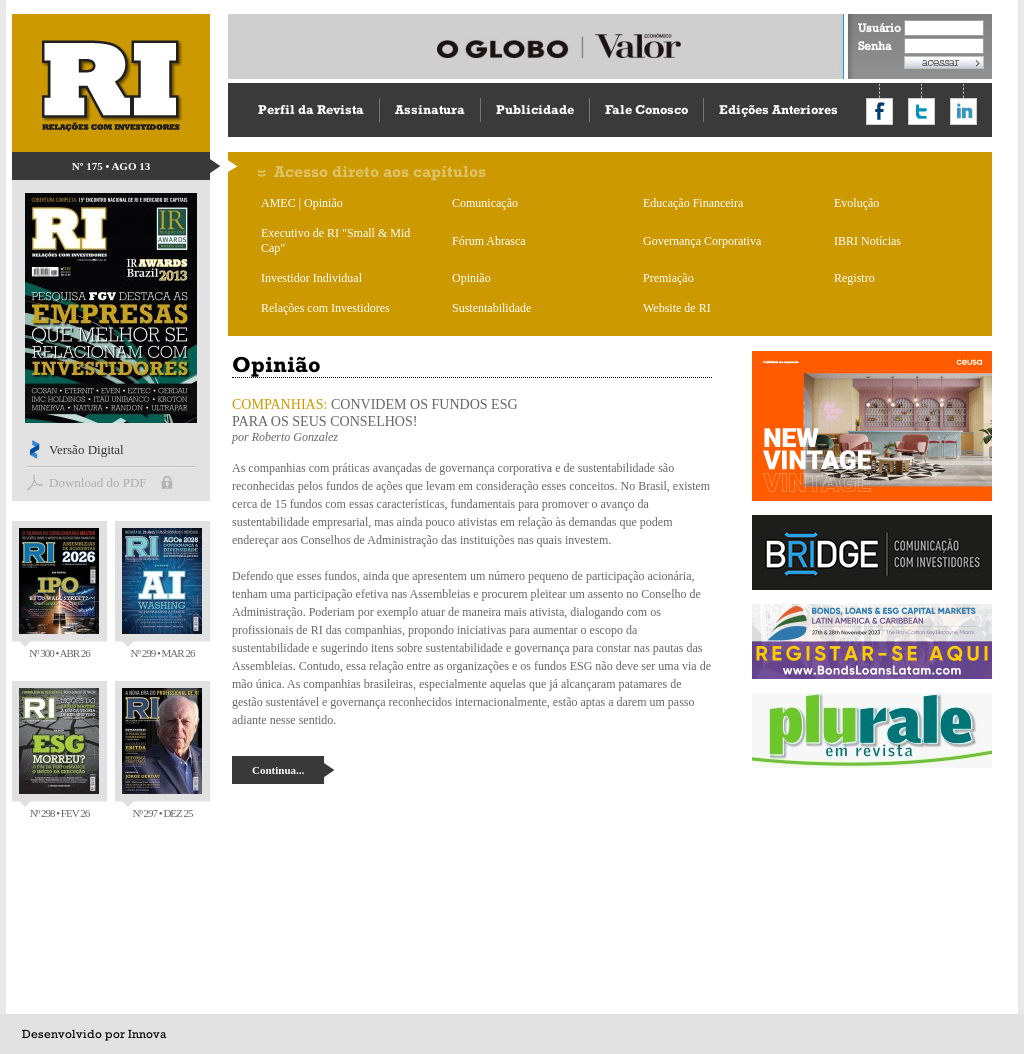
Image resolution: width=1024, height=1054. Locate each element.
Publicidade (535, 109)
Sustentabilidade (491, 308)
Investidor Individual (311, 278)
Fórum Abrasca (489, 241)
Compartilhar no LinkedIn (963, 111)
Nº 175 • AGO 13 (111, 166)
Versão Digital (86, 449)
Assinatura (430, 109)
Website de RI (677, 308)
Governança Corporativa (702, 241)
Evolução (856, 203)
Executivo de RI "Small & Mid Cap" (335, 240)
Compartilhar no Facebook (879, 111)
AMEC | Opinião (302, 203)
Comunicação (485, 203)
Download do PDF (98, 482)
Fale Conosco (646, 109)
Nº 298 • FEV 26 (59, 753)
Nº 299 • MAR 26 (162, 593)
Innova (147, 1034)
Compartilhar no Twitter (921, 111)
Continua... (278, 770)
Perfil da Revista (311, 109)
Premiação (668, 278)
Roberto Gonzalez (295, 437)
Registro (854, 278)
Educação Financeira (693, 203)
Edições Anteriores (778, 109)
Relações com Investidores (325, 308)
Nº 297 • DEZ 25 (162, 753)
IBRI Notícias (867, 241)
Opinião (471, 278)
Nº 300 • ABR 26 (59, 593)
